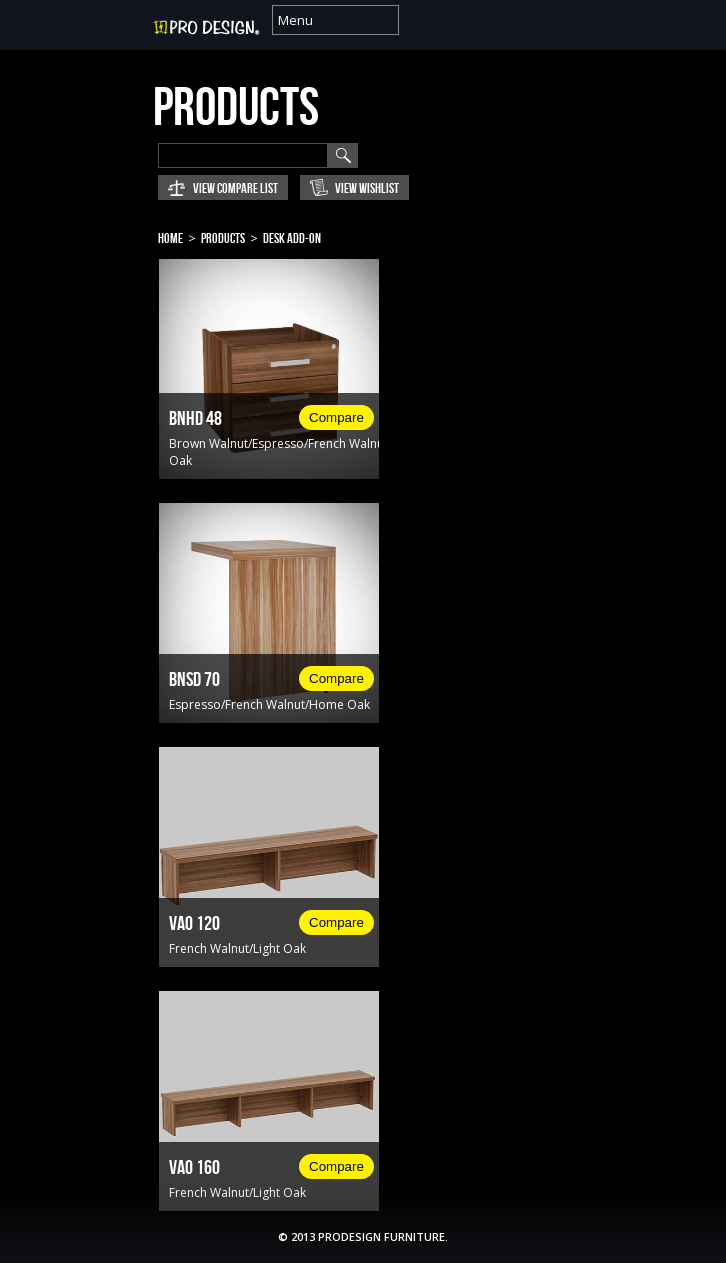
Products (223, 238)
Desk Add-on (292, 238)
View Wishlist (367, 188)
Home (170, 238)
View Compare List (235, 188)
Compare (336, 417)
